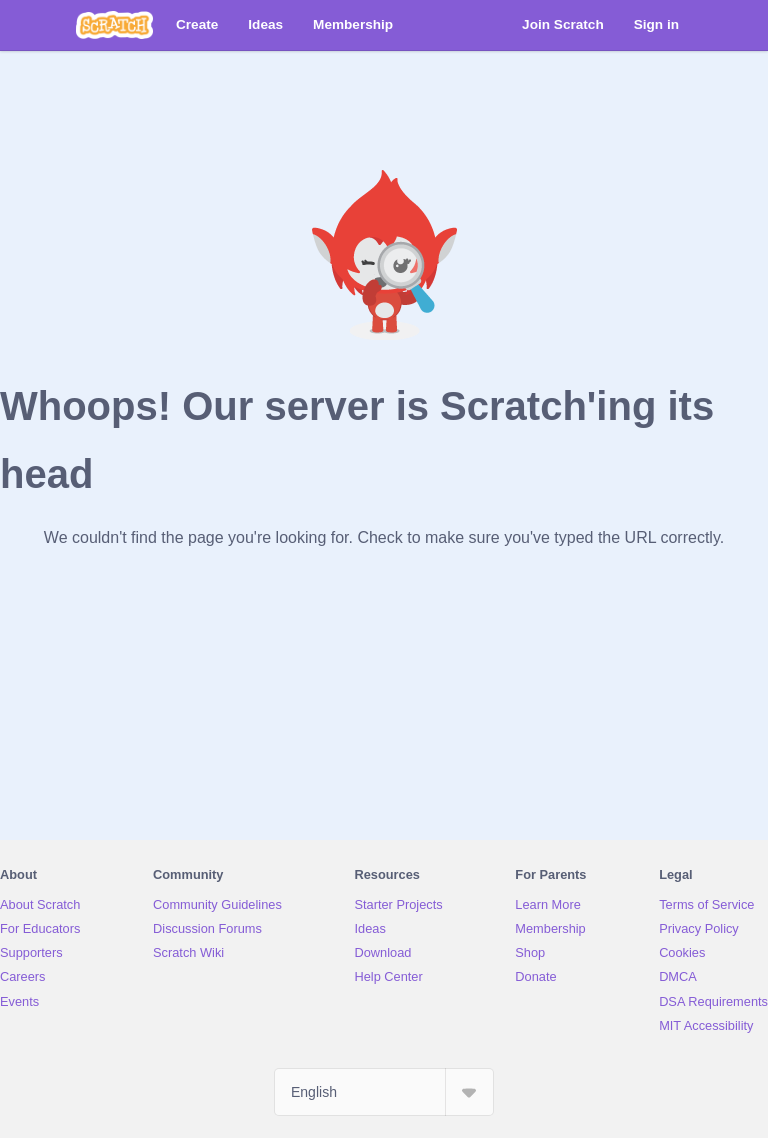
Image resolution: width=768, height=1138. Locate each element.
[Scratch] (114, 25)
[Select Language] (384, 1092)
